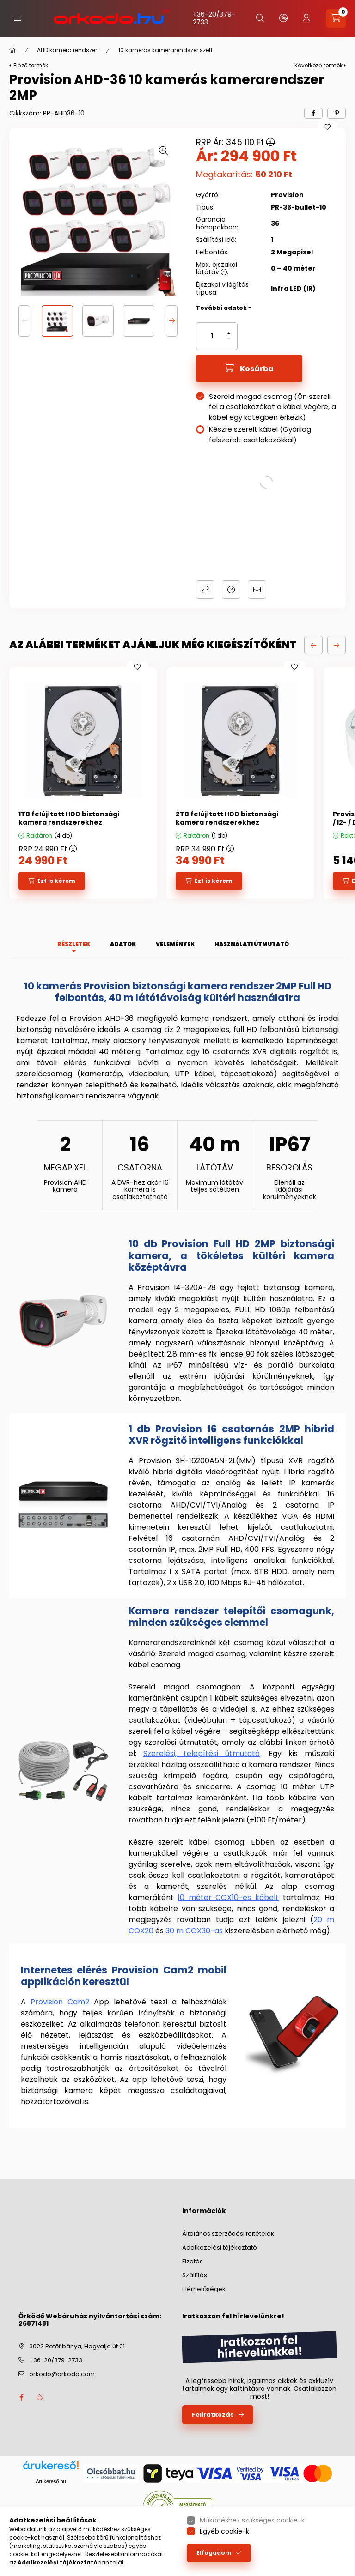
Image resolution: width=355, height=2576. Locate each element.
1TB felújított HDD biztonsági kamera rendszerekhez (68, 818)
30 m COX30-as (194, 1930)
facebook (21, 2397)
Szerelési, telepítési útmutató (201, 1753)
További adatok (221, 308)
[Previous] (24, 321)
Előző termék (30, 65)
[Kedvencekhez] (327, 127)
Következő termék (318, 65)
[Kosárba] (249, 368)
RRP (47, 849)
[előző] (313, 645)
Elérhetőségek (204, 2289)
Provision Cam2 (60, 2002)
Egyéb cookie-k (224, 2531)
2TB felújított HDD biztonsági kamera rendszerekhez (227, 818)
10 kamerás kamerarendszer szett (165, 50)
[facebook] (313, 113)
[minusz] (229, 339)
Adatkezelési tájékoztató (219, 2247)
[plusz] (229, 333)
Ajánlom (257, 589)
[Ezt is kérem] (51, 881)
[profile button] (306, 18)
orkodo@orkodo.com (62, 2374)
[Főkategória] (12, 50)
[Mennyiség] (212, 336)
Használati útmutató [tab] (251, 944)
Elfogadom (214, 2553)
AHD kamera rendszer (67, 50)
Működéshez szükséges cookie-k (252, 2520)
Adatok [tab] (123, 944)
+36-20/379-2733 (214, 18)
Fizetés (192, 2261)
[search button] (260, 18)
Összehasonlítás (205, 589)
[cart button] (336, 18)
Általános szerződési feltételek (228, 2233)
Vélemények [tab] (175, 944)
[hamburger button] (17, 18)
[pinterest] (336, 113)
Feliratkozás (213, 2414)
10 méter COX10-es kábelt (228, 1897)
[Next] (172, 321)
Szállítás (194, 2275)
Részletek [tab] (74, 944)
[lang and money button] (283, 18)
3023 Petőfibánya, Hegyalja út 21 (77, 2346)
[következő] (336, 645)
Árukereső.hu (51, 2481)
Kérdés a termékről (231, 589)
